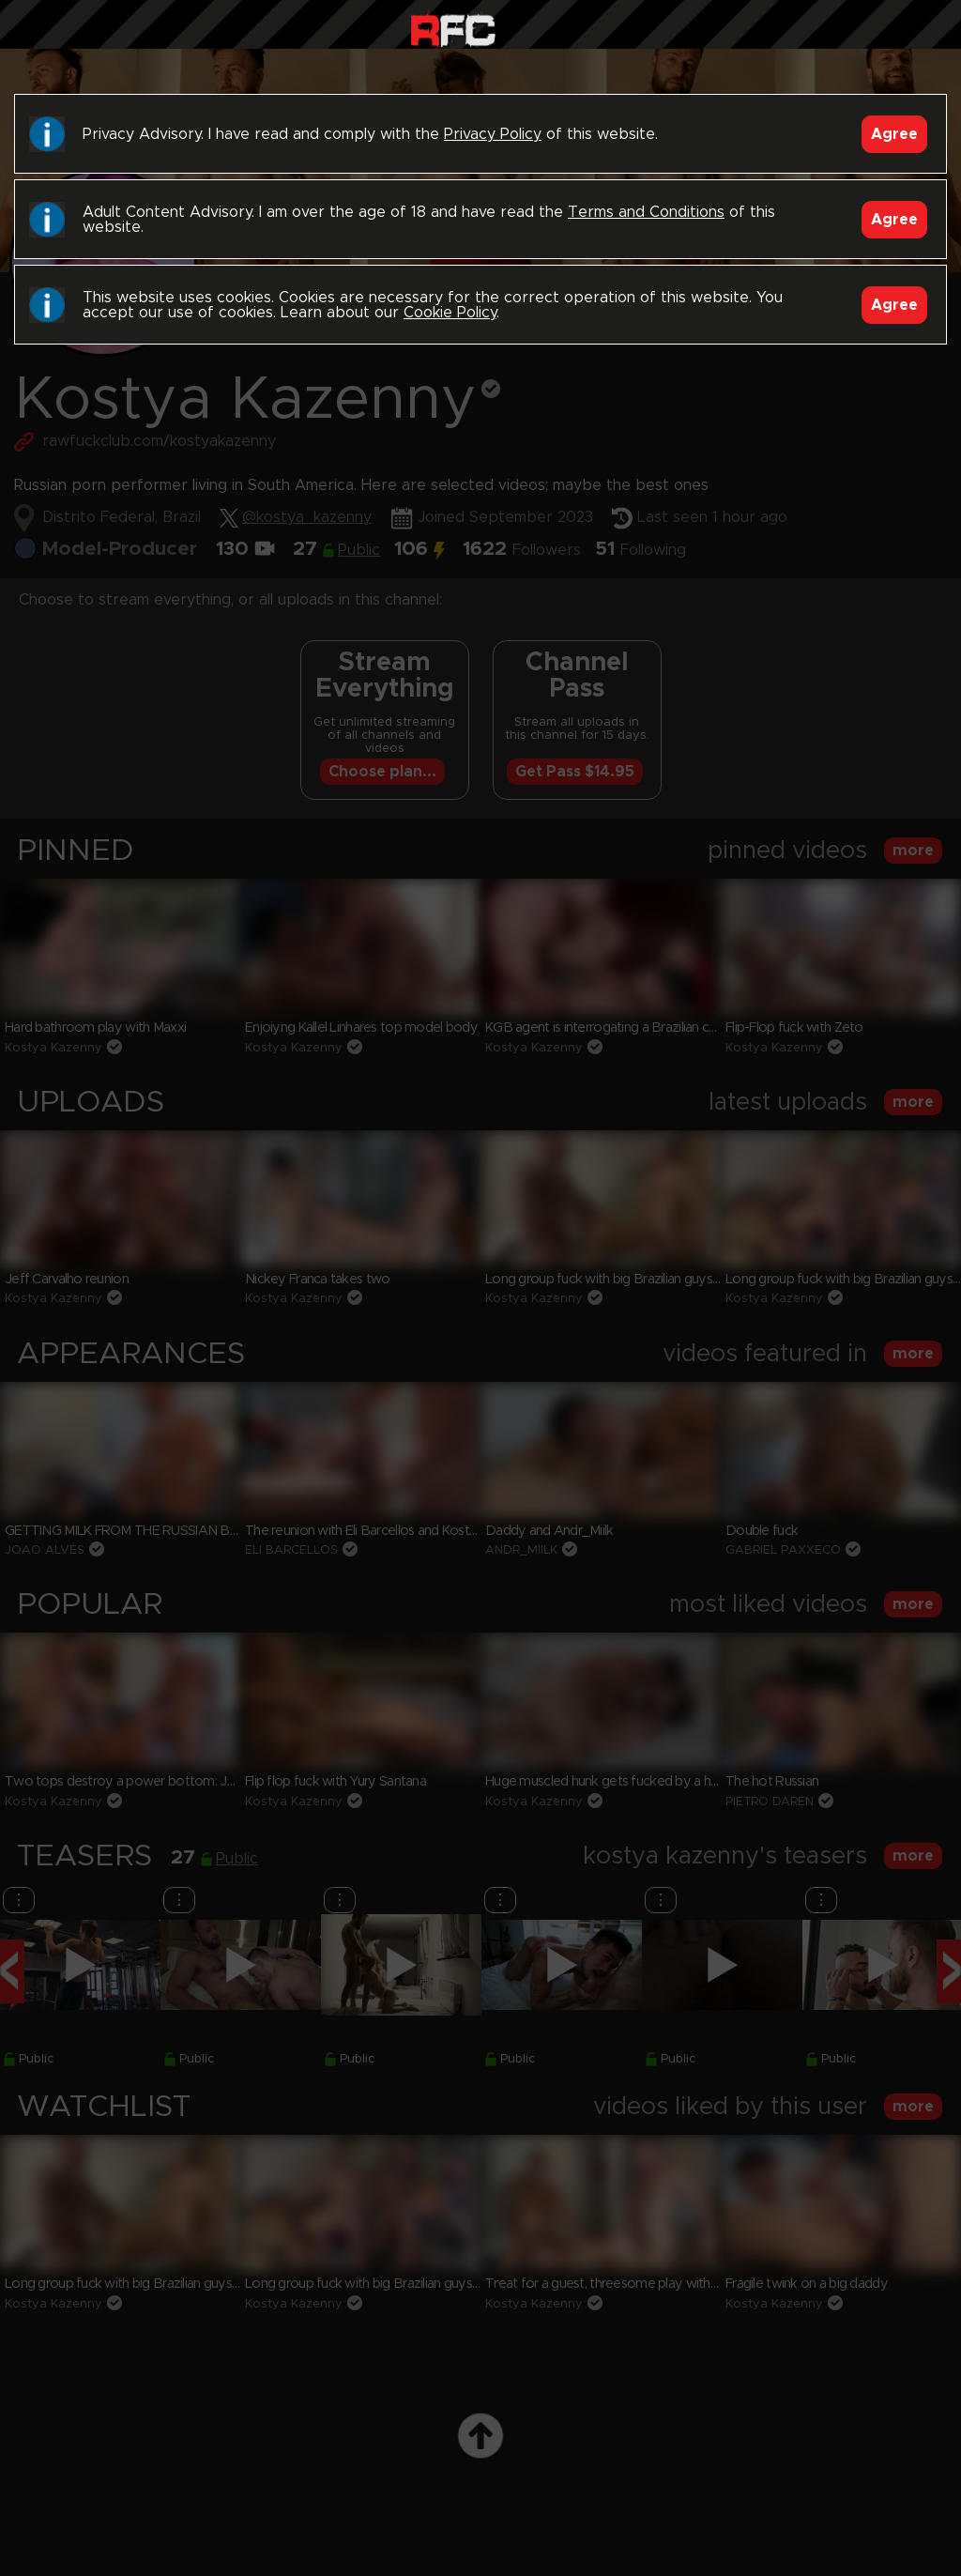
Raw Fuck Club (453, 28)
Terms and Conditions (646, 212)
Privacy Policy (493, 134)
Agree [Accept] (894, 134)
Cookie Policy (450, 312)
